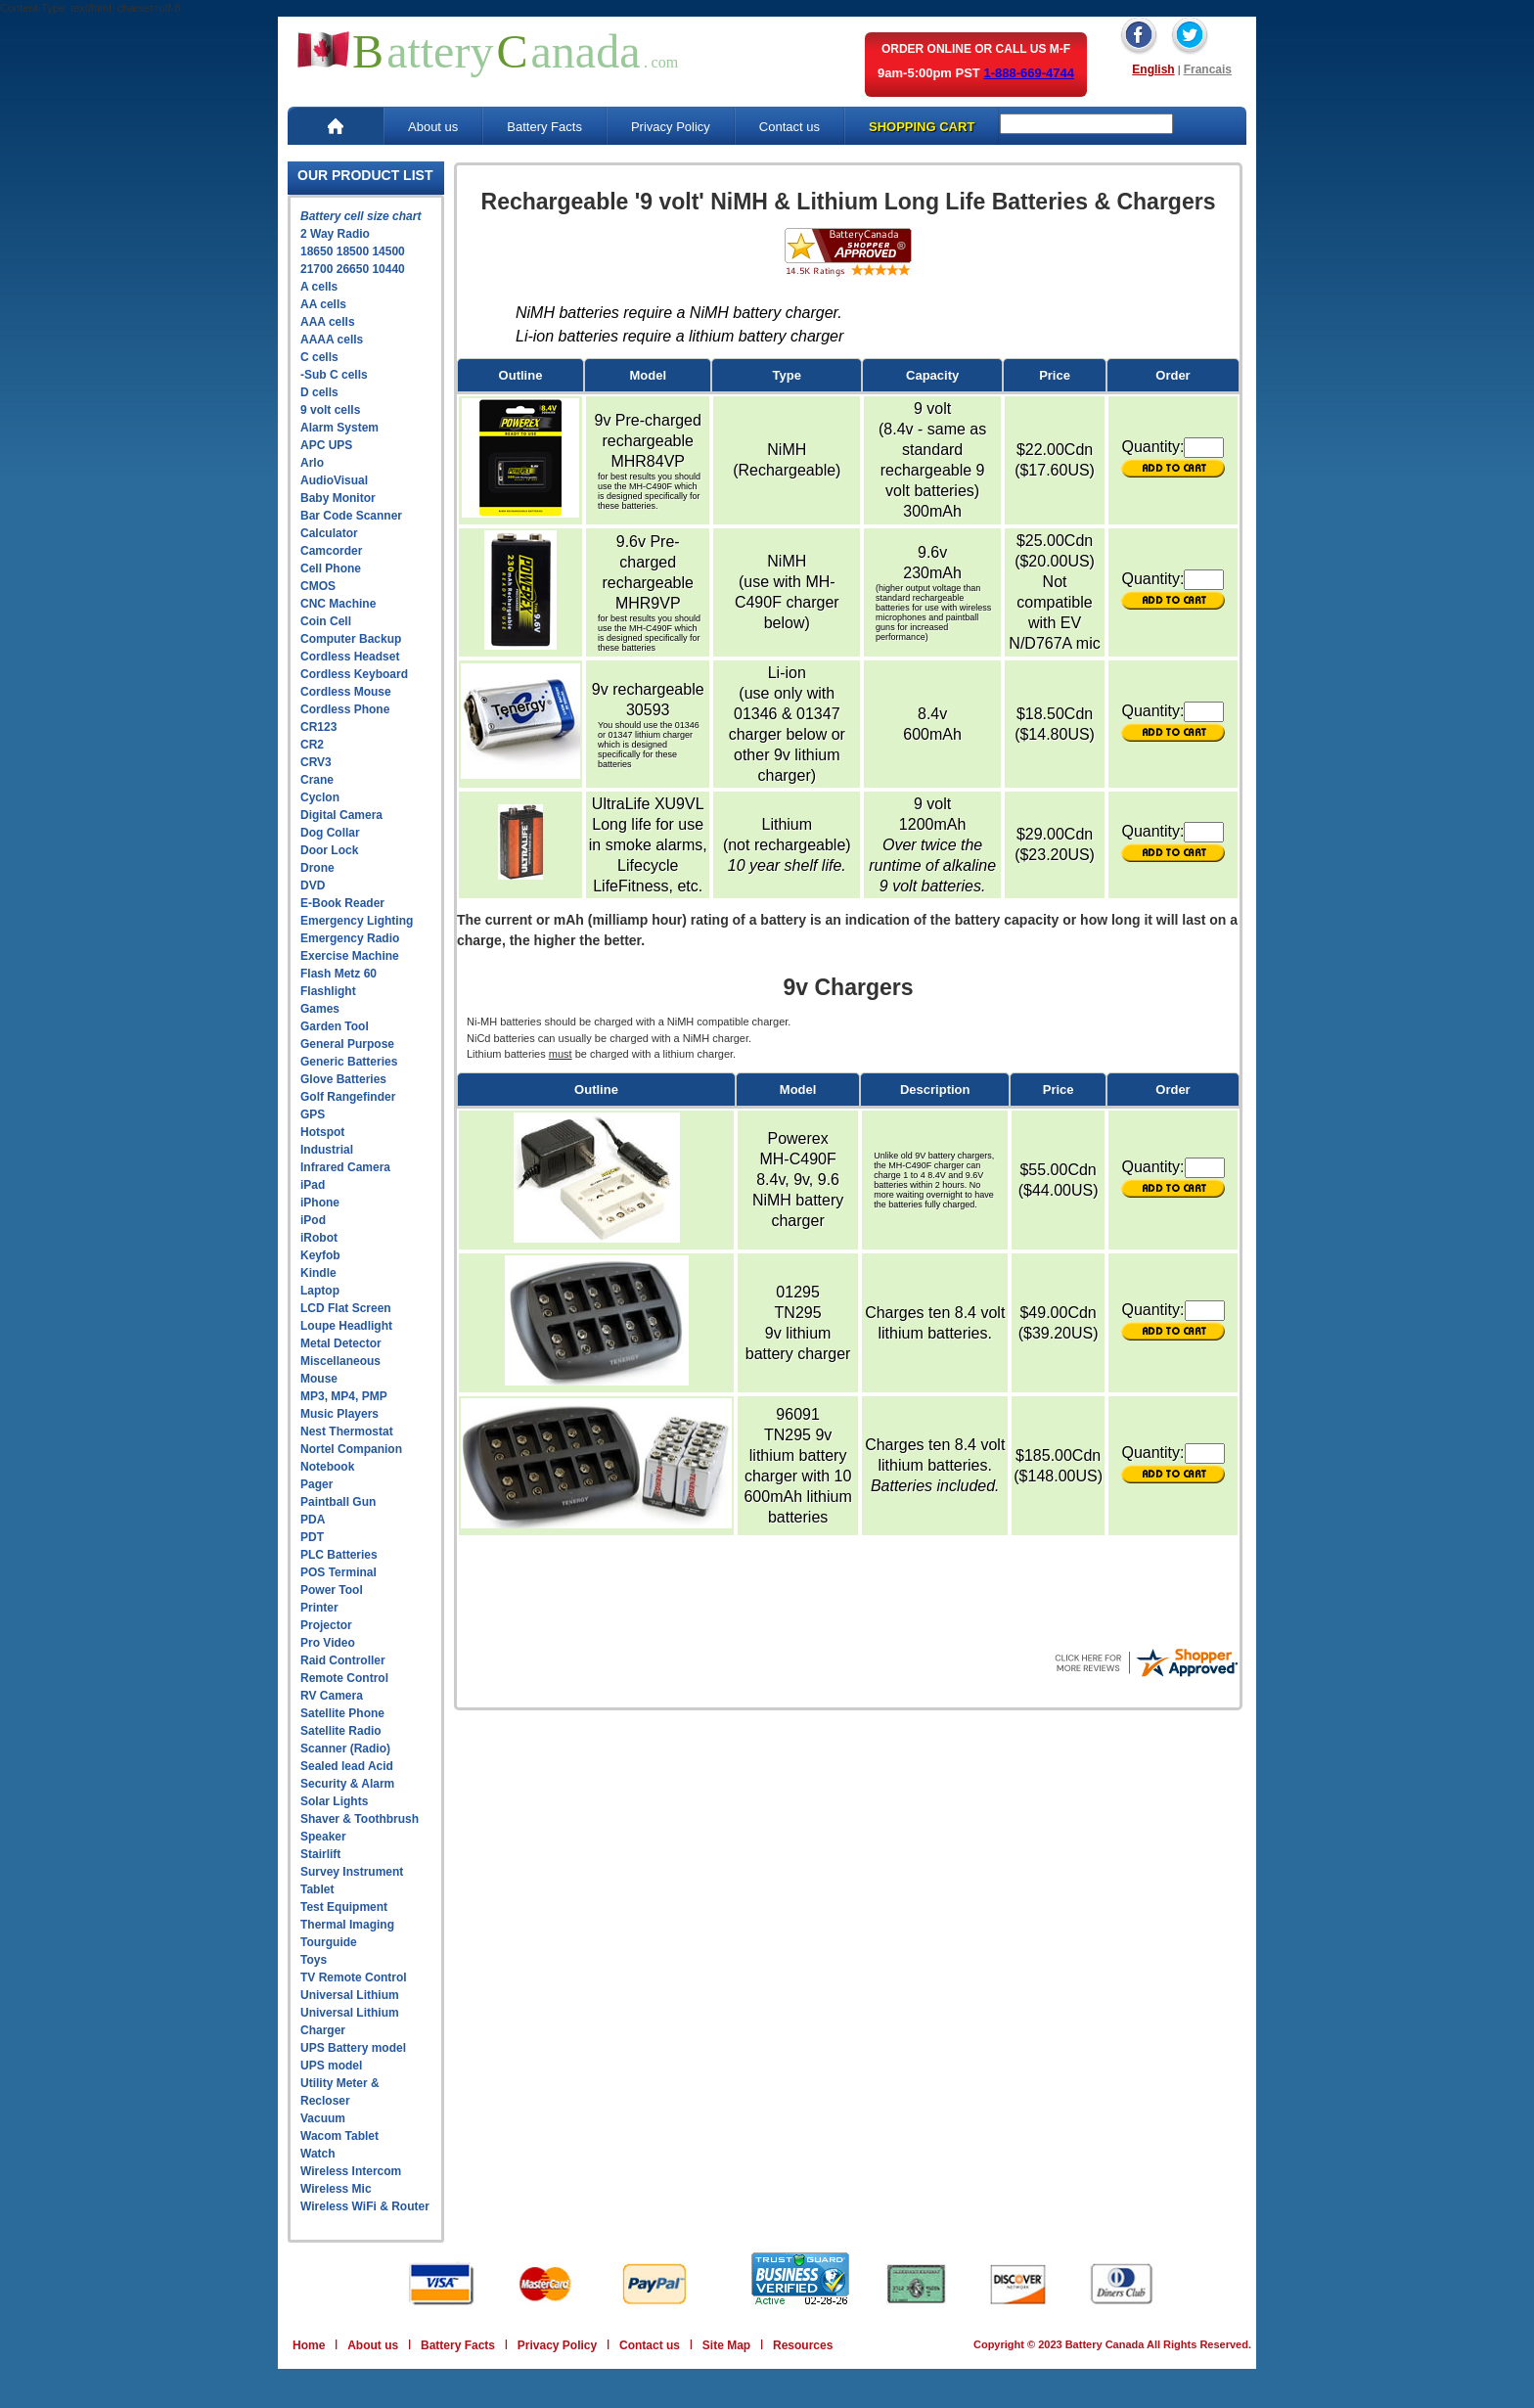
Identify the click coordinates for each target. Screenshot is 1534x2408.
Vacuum (322, 2118)
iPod (313, 1220)
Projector (326, 1625)
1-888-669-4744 (1028, 73)
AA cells (323, 304)
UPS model (331, 2065)
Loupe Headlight (346, 1326)
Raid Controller (342, 1660)
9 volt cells (330, 410)
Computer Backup (350, 639)
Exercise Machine (349, 956)
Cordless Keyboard (354, 674)
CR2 (312, 744)
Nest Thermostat (346, 1431)
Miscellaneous (340, 1361)
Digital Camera (341, 815)
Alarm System (339, 427)
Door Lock (329, 850)
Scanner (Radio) (345, 1748)
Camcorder (331, 551)
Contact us (789, 126)
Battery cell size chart (360, 216)
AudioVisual (334, 480)
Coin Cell (325, 621)
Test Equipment (343, 1907)
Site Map (726, 2345)
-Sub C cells (334, 375)
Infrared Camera (345, 1167)
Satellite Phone (342, 1713)
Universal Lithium (349, 1995)
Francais (1208, 69)
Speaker (323, 1836)
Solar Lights (334, 1801)
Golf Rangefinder (347, 1097)
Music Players (339, 1414)
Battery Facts (544, 126)
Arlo (312, 463)
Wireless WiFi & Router (364, 2206)
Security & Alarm (347, 1784)
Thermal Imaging (347, 1924)
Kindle (318, 1273)
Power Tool (331, 1590)
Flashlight (328, 991)
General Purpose (347, 1044)
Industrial (326, 1150)
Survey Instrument (351, 1872)
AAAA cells (331, 339)
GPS (312, 1114)
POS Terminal (338, 1572)
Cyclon (319, 797)
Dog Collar (330, 833)
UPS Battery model (353, 2048)
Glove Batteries (343, 1079)
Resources (803, 2345)
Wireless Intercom (350, 2171)
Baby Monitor (338, 498)
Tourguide (328, 1942)
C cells (319, 357)
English (1153, 69)
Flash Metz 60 (338, 973)
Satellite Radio (341, 1731)
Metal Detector (341, 1343)
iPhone (319, 1202)
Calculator (329, 533)
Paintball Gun (338, 1502)
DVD (312, 885)
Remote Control (344, 1678)
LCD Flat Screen (345, 1308)
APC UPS (326, 445)
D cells (319, 392)
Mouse (319, 1379)
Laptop (319, 1290)
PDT (312, 1537)
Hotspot (322, 1132)
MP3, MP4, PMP (343, 1396)
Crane (317, 780)
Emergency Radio (349, 938)
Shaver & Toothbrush (359, 1819)
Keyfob (320, 1255)
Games (319, 1009)
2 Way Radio (335, 234)
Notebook (327, 1467)
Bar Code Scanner (351, 515)
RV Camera (331, 1696)
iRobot (319, 1238)
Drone (317, 868)
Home (309, 2345)
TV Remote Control (353, 1977)
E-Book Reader (342, 903)
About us (433, 126)
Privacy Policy (670, 126)
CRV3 (316, 762)
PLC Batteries (339, 1555)
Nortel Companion (351, 1449)
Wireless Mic (336, 2189)
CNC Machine (338, 604)
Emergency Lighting (356, 921)
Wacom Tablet (339, 2136)
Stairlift (320, 1854)
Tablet (317, 1889)
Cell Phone (330, 568)
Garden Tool (334, 1026)
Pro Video (327, 1643)
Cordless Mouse (345, 692)
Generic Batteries (348, 1061)
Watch (318, 2153)
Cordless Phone (344, 709)
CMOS (318, 586)
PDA (312, 1519)
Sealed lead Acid (346, 1766)
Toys (313, 1960)
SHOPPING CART (921, 126)
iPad (312, 1185)
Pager (316, 1484)
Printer (319, 1607)
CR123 (318, 727)
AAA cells (327, 322)
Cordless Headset (349, 656)
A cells (319, 287)
